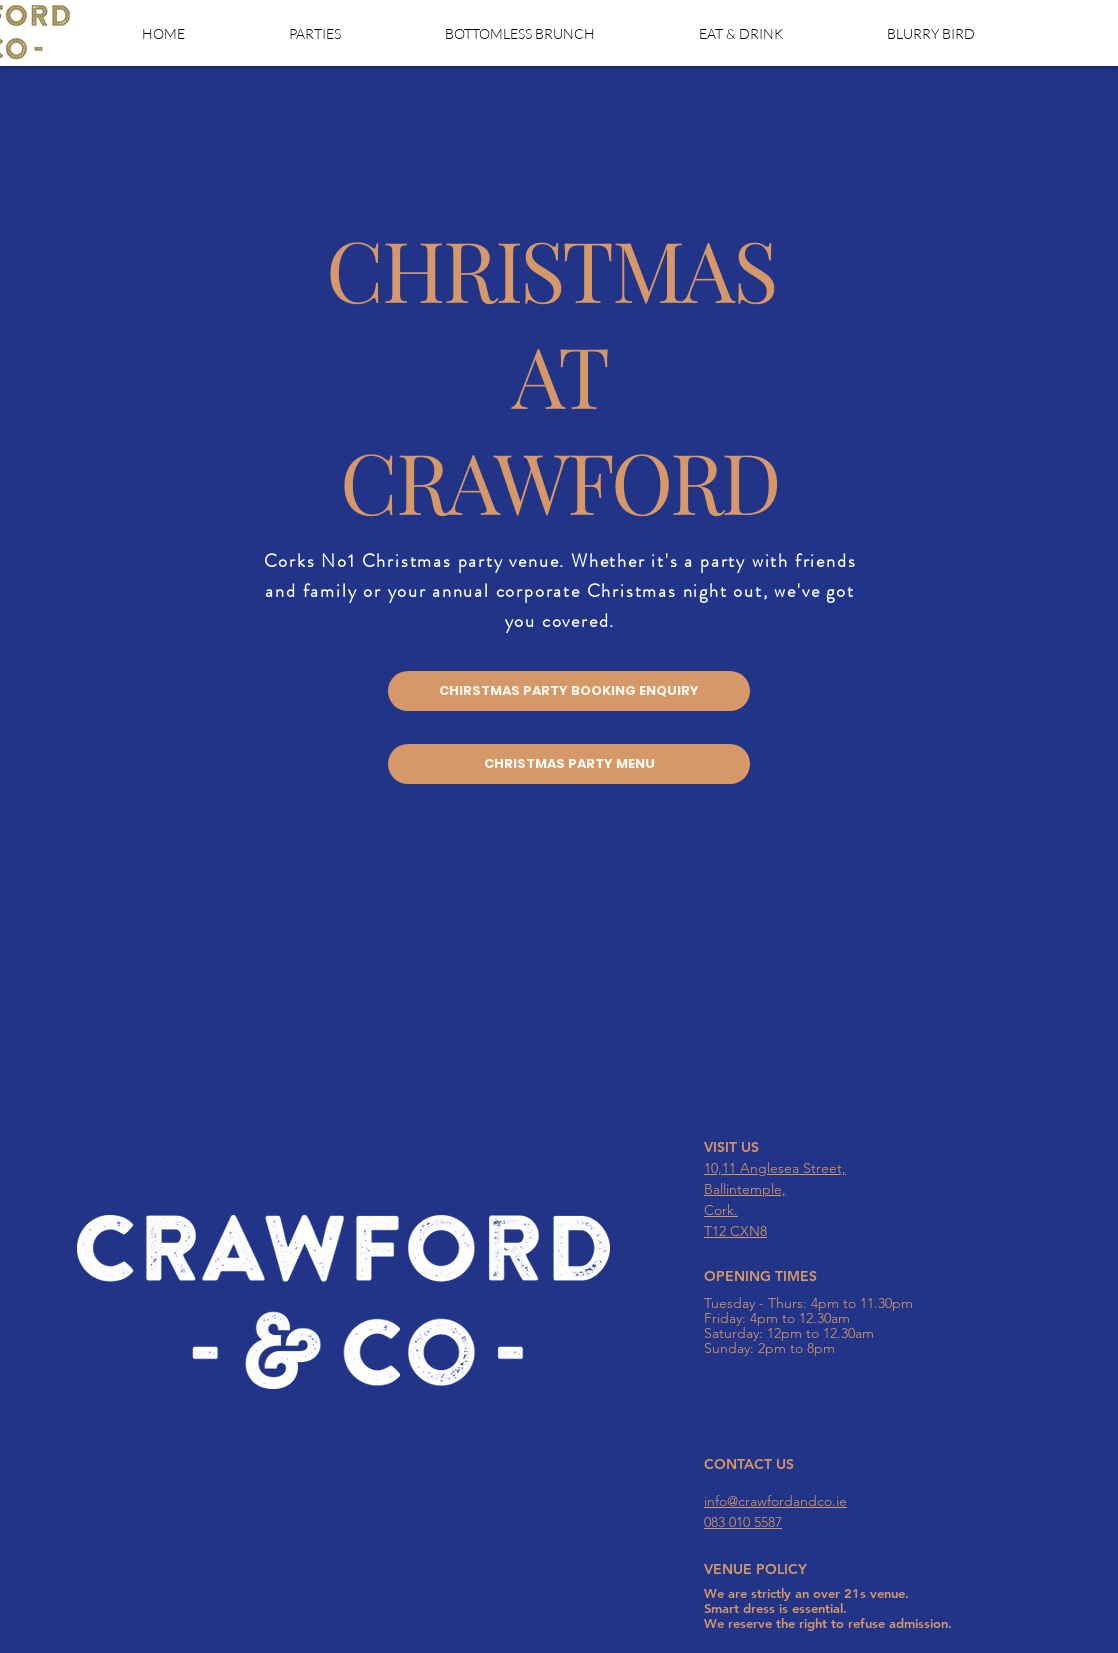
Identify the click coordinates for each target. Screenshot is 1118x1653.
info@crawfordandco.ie (775, 1501)
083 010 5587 (743, 1522)
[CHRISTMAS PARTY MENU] (569, 764)
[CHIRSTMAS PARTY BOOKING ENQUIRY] (569, 691)
